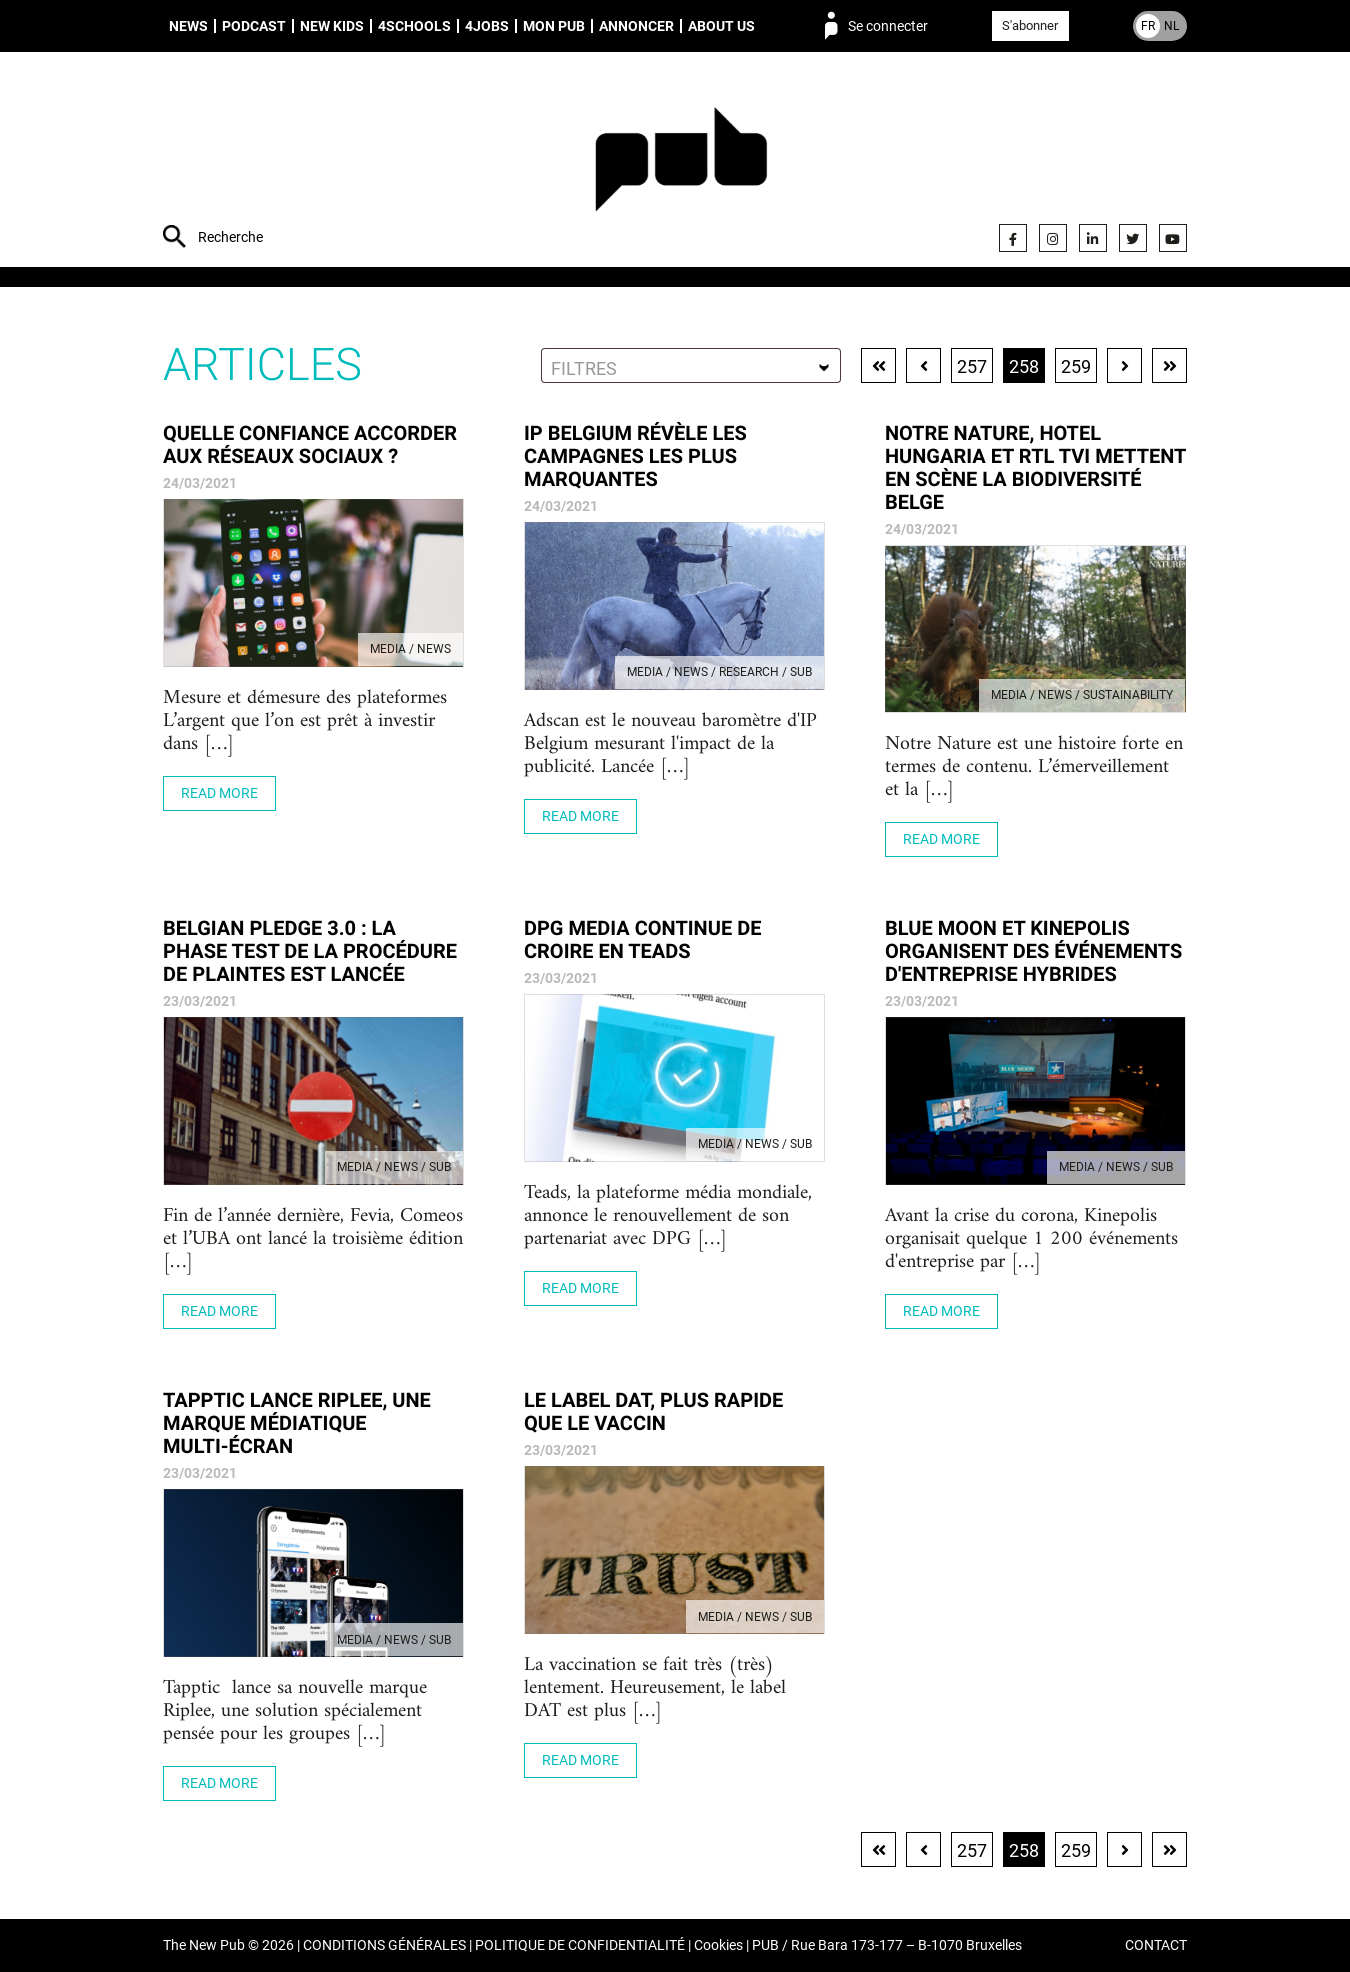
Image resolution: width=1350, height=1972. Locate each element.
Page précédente (923, 365)
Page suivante (1124, 365)
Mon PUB (554, 26)
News (188, 26)
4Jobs (487, 26)
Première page (878, 365)
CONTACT (1156, 1945)
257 (972, 366)
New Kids (332, 26)
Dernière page (1169, 365)
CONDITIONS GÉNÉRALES (384, 1945)
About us (721, 26)
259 (1076, 366)
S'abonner (1030, 25)
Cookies (718, 1945)
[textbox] (691, 368)
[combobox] (691, 365)
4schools (414, 26)
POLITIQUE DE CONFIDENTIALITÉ (580, 1945)
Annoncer (636, 26)
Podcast (254, 26)
